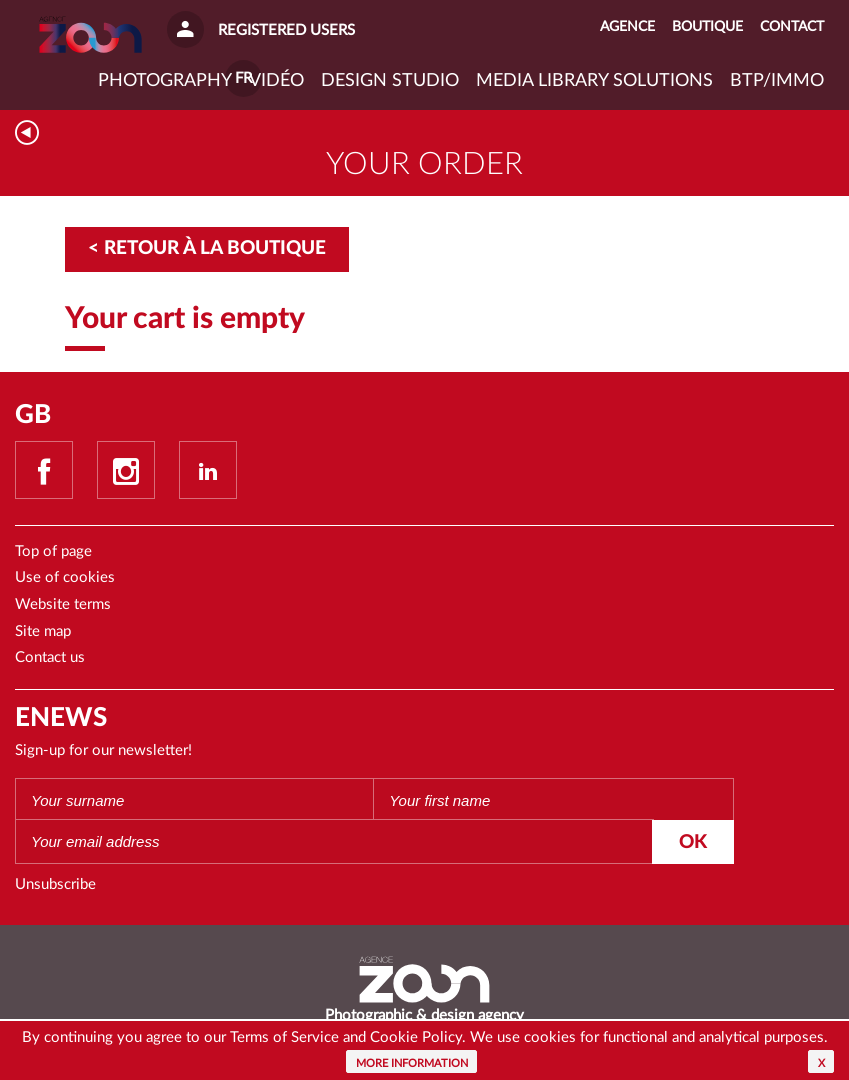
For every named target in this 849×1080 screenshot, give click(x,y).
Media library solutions (594, 81)
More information (412, 1063)
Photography (165, 81)
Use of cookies (65, 577)
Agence (627, 27)
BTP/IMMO (777, 81)
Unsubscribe (55, 884)
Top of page (53, 551)
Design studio (390, 81)
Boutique (707, 27)
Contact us (50, 657)
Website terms (63, 604)
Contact (792, 27)
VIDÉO (276, 81)
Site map (43, 631)
